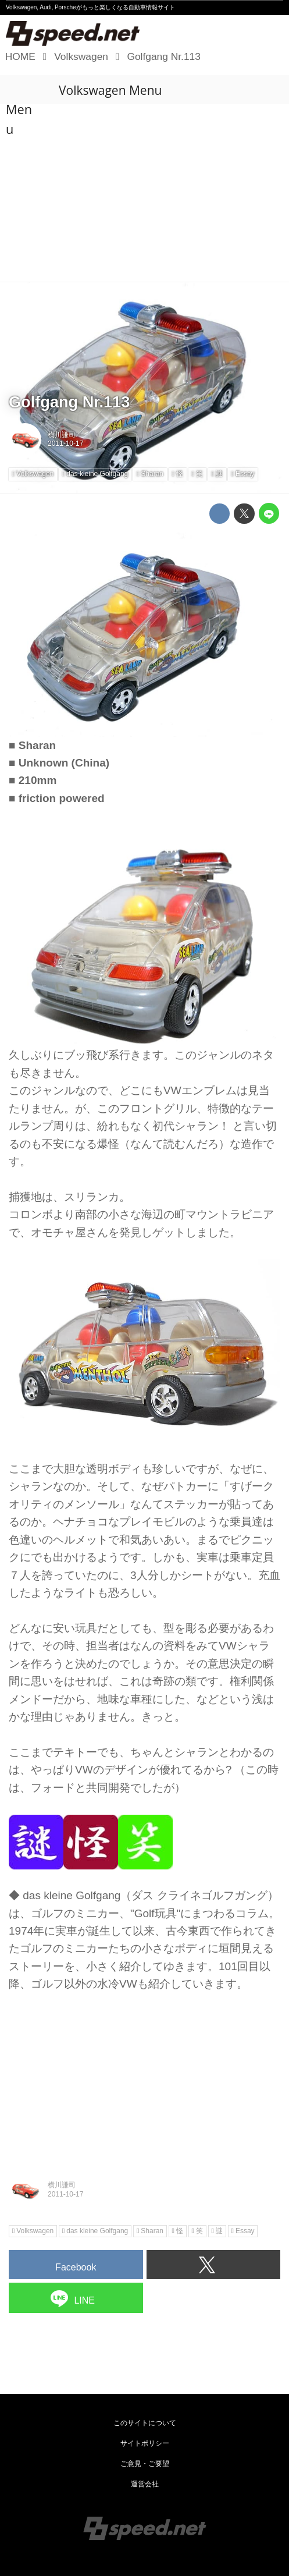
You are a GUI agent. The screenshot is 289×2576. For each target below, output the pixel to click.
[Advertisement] (144, 194)
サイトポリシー (144, 2443)
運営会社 (145, 2484)
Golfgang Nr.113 (69, 402)
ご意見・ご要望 (144, 2464)
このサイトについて (144, 2423)
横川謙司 (62, 435)
